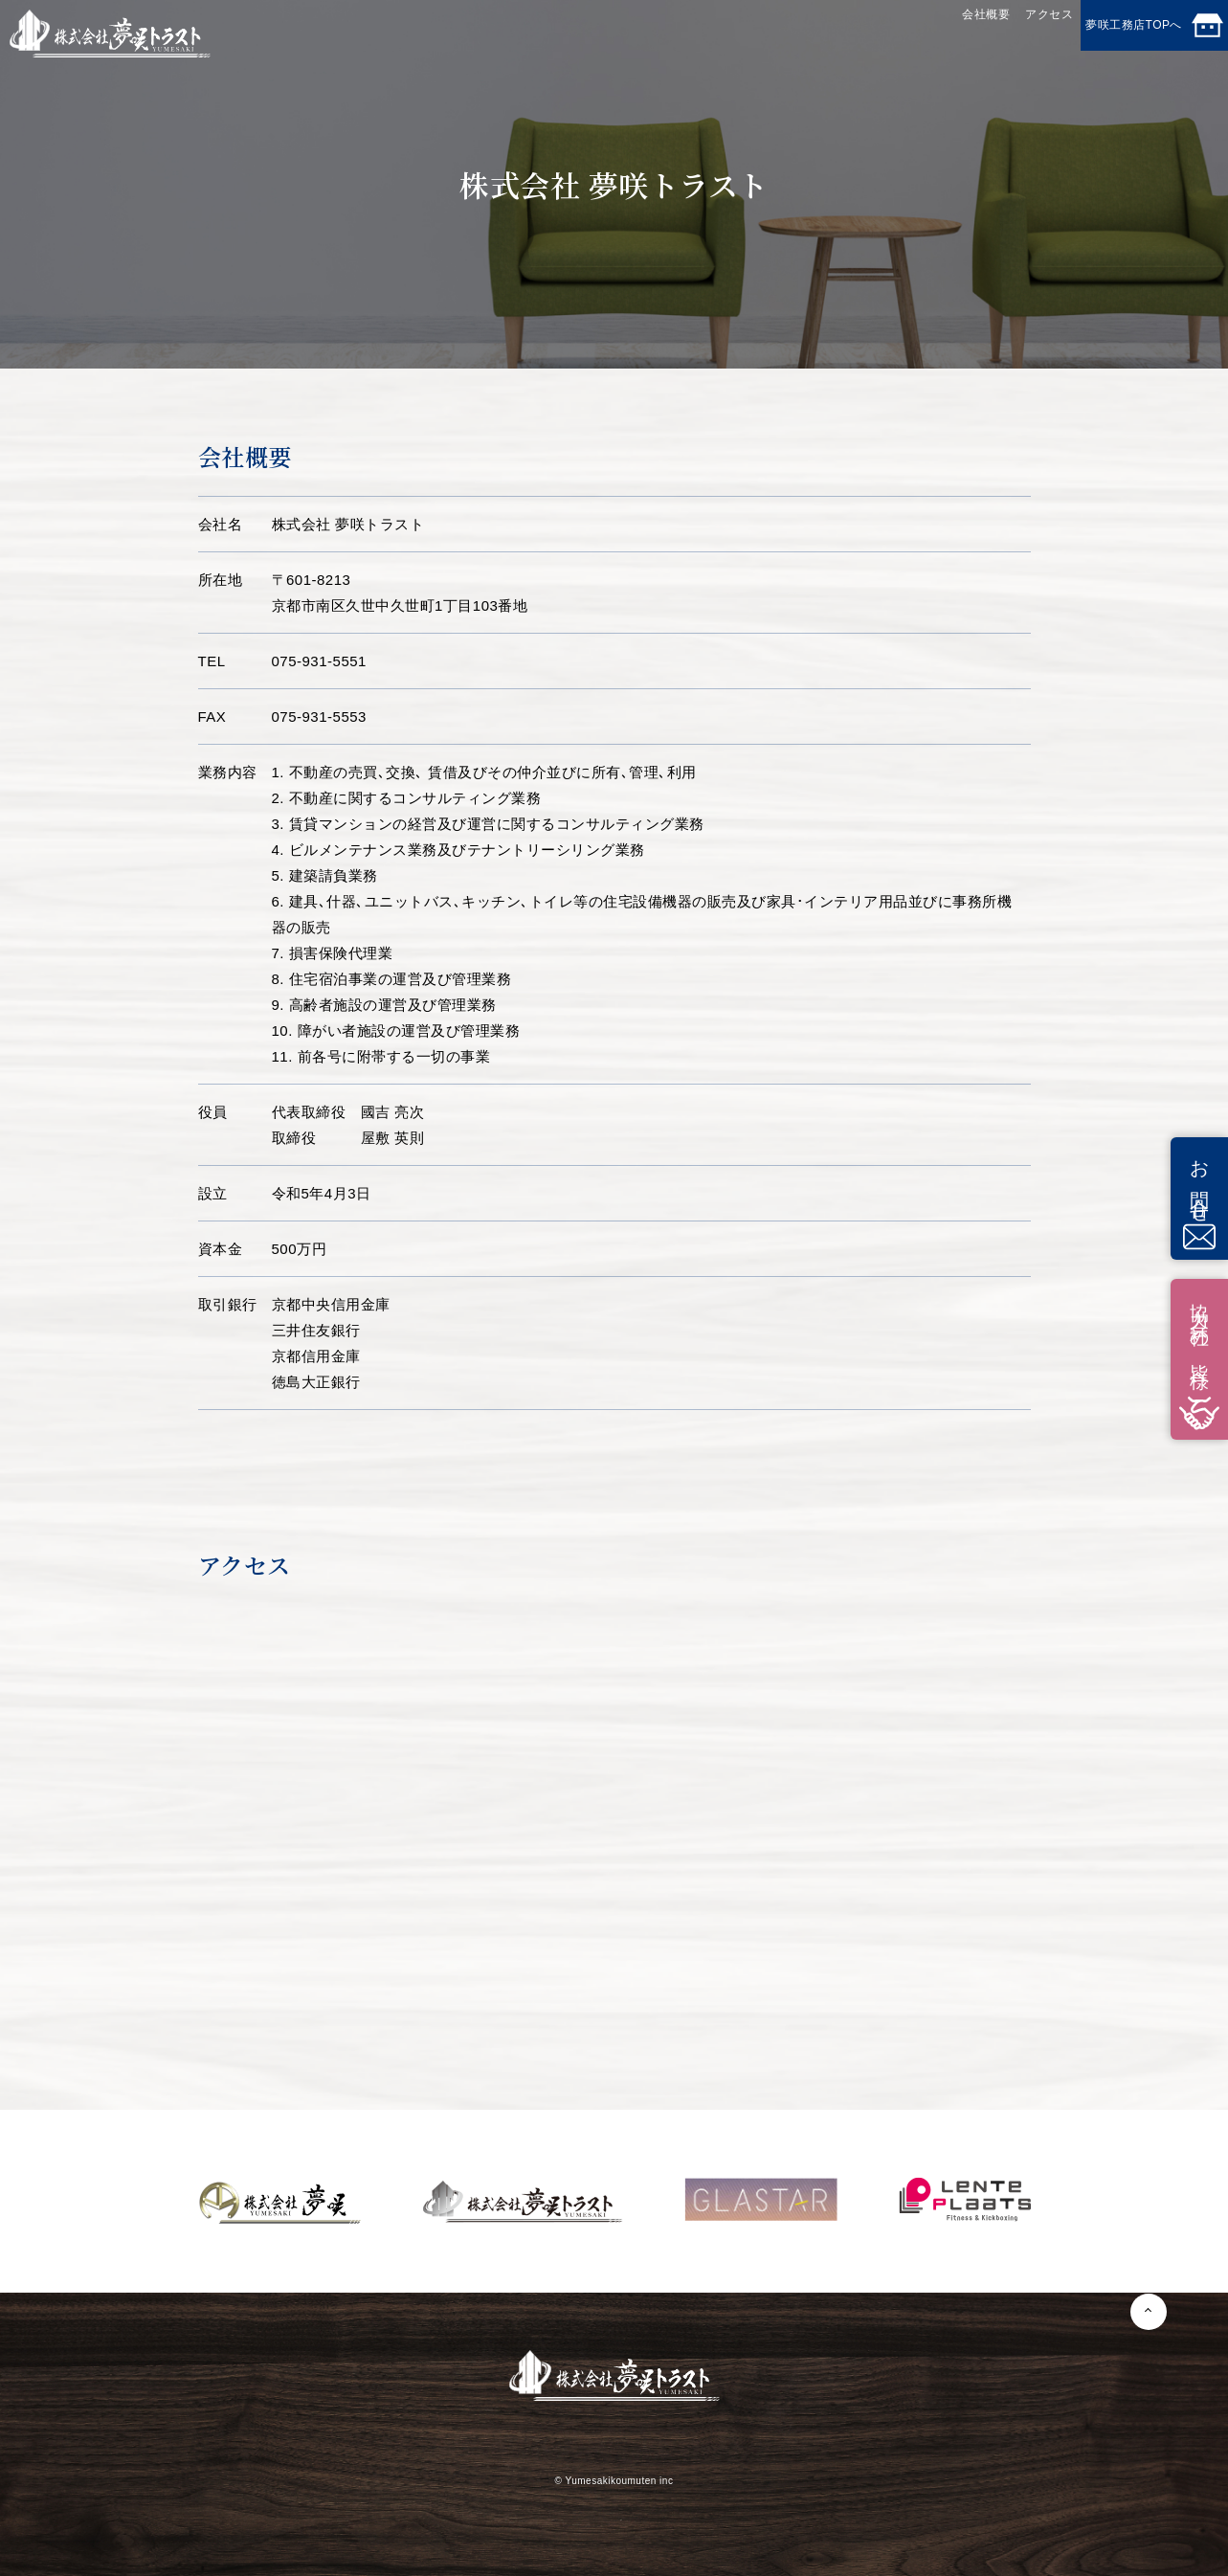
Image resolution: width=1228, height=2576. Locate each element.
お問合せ (1199, 1198)
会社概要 (869, 32)
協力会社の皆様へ (1199, 1359)
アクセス (970, 32)
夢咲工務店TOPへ (1124, 35)
